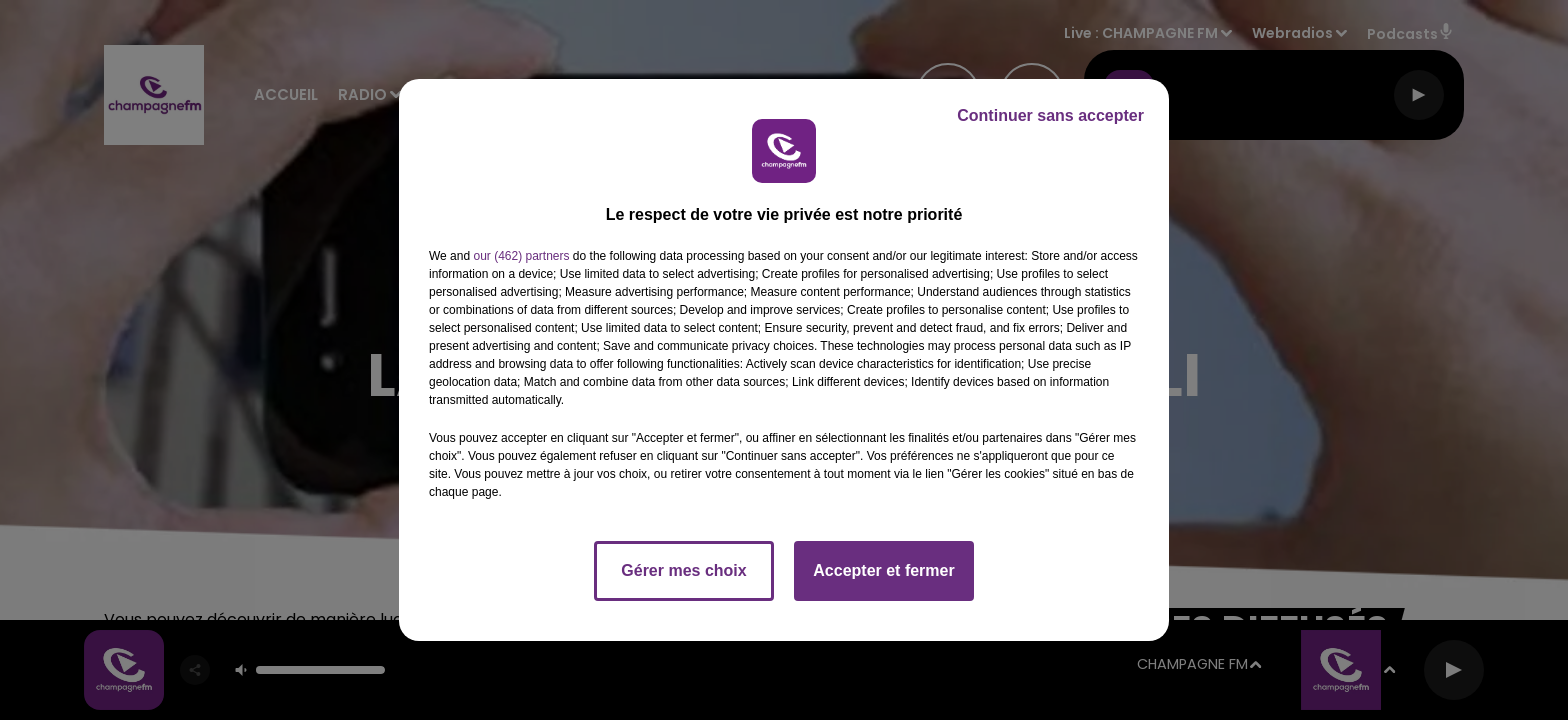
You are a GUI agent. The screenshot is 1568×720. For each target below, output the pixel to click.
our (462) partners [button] (521, 256)
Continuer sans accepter (1050, 115)
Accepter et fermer (883, 570)
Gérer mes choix (683, 570)
